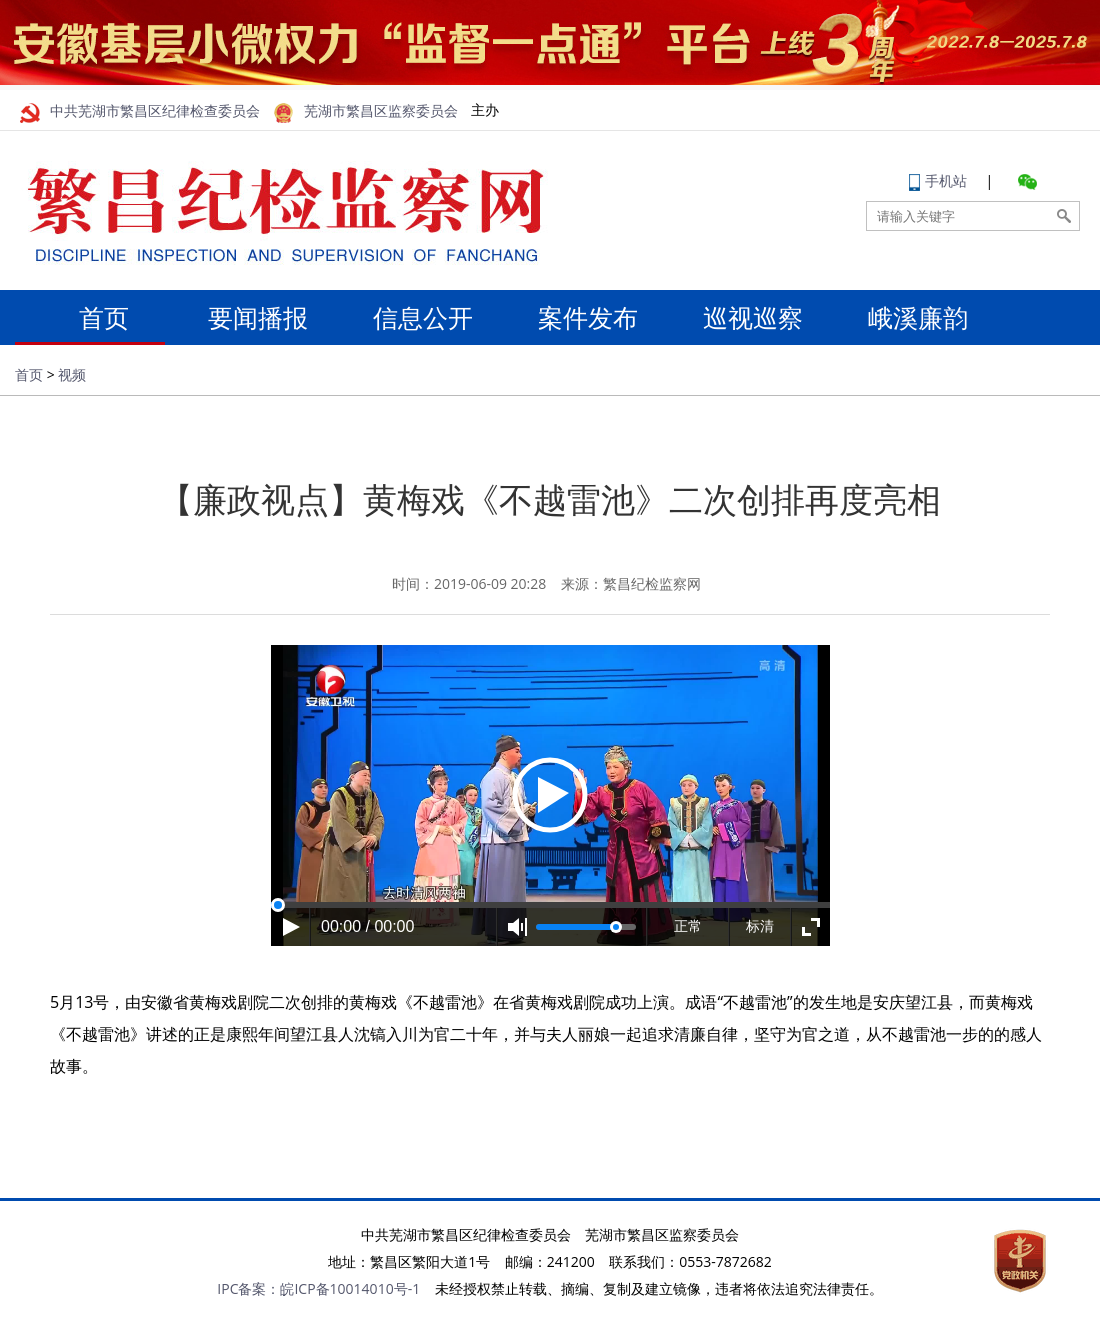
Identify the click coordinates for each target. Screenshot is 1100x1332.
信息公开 (423, 317)
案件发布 (588, 317)
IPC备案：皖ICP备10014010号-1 (318, 1288)
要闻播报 (258, 317)
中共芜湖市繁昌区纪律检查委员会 (140, 111)
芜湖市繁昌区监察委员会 (366, 111)
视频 (72, 374)
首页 (92, 317)
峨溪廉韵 (918, 317)
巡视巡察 (753, 317)
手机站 (938, 180)
